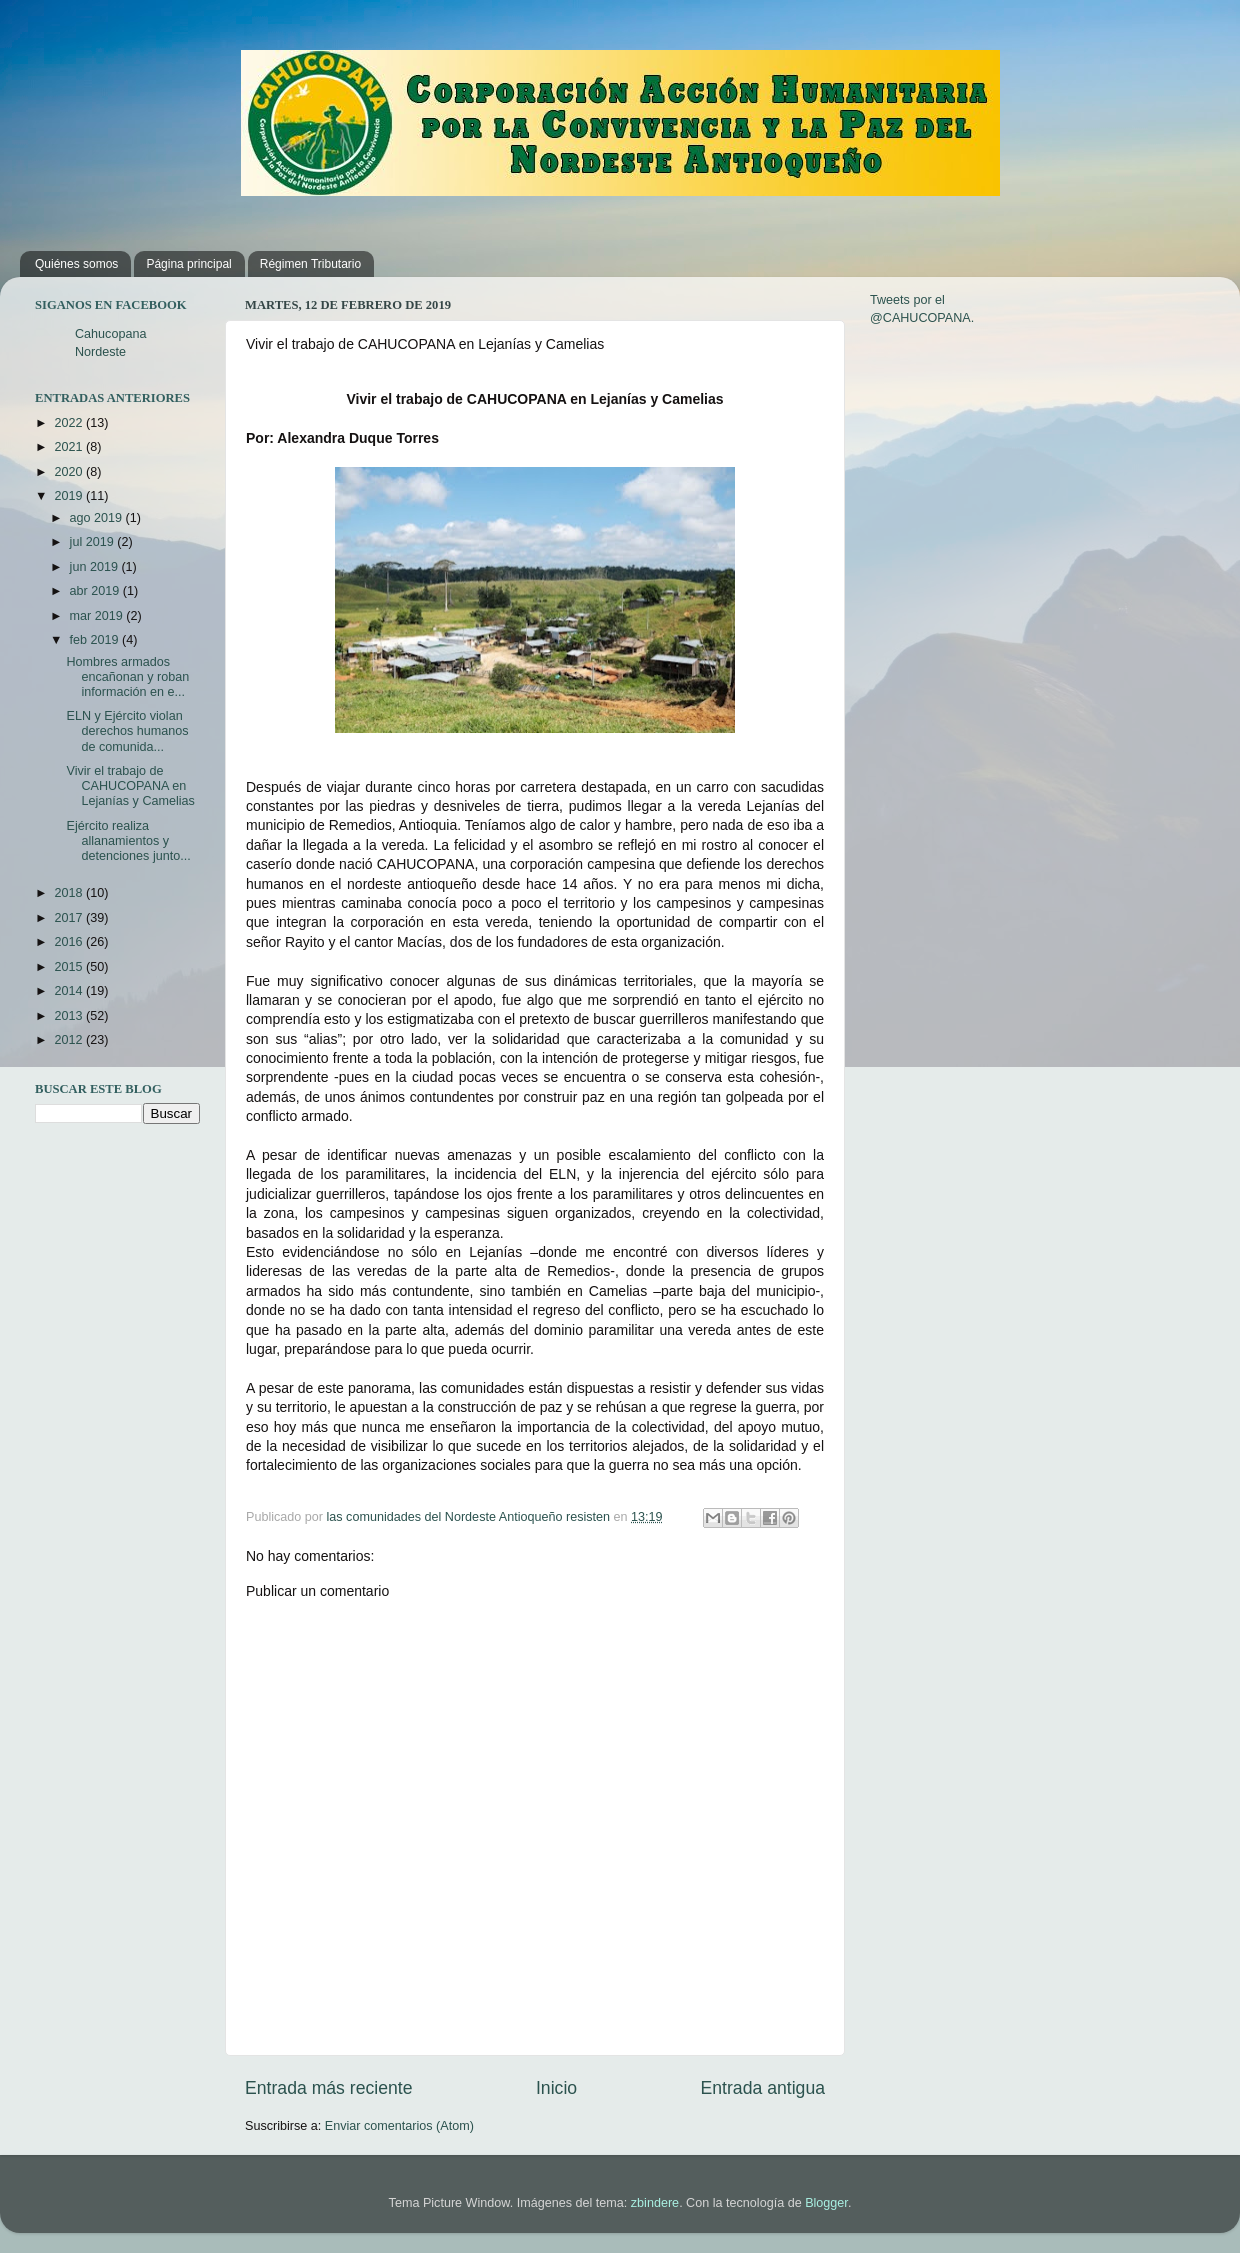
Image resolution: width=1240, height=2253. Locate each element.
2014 (70, 991)
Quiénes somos (76, 264)
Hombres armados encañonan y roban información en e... (127, 677)
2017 (70, 918)
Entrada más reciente (329, 2088)
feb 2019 (96, 640)
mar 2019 (98, 616)
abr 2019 (96, 591)
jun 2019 (96, 567)
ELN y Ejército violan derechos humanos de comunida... (127, 731)
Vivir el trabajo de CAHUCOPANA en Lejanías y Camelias (130, 786)
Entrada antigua (763, 2088)
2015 (70, 967)
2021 (70, 447)
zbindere (655, 2203)
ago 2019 (98, 518)
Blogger (826, 2203)
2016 (70, 942)
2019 (70, 496)
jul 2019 (94, 542)
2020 (70, 472)
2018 (70, 893)
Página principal (188, 264)
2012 (70, 1040)
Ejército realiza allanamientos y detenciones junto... (128, 841)
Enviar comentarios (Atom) (399, 2126)
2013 (70, 1016)
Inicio (556, 2088)
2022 (70, 423)
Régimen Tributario (310, 264)
